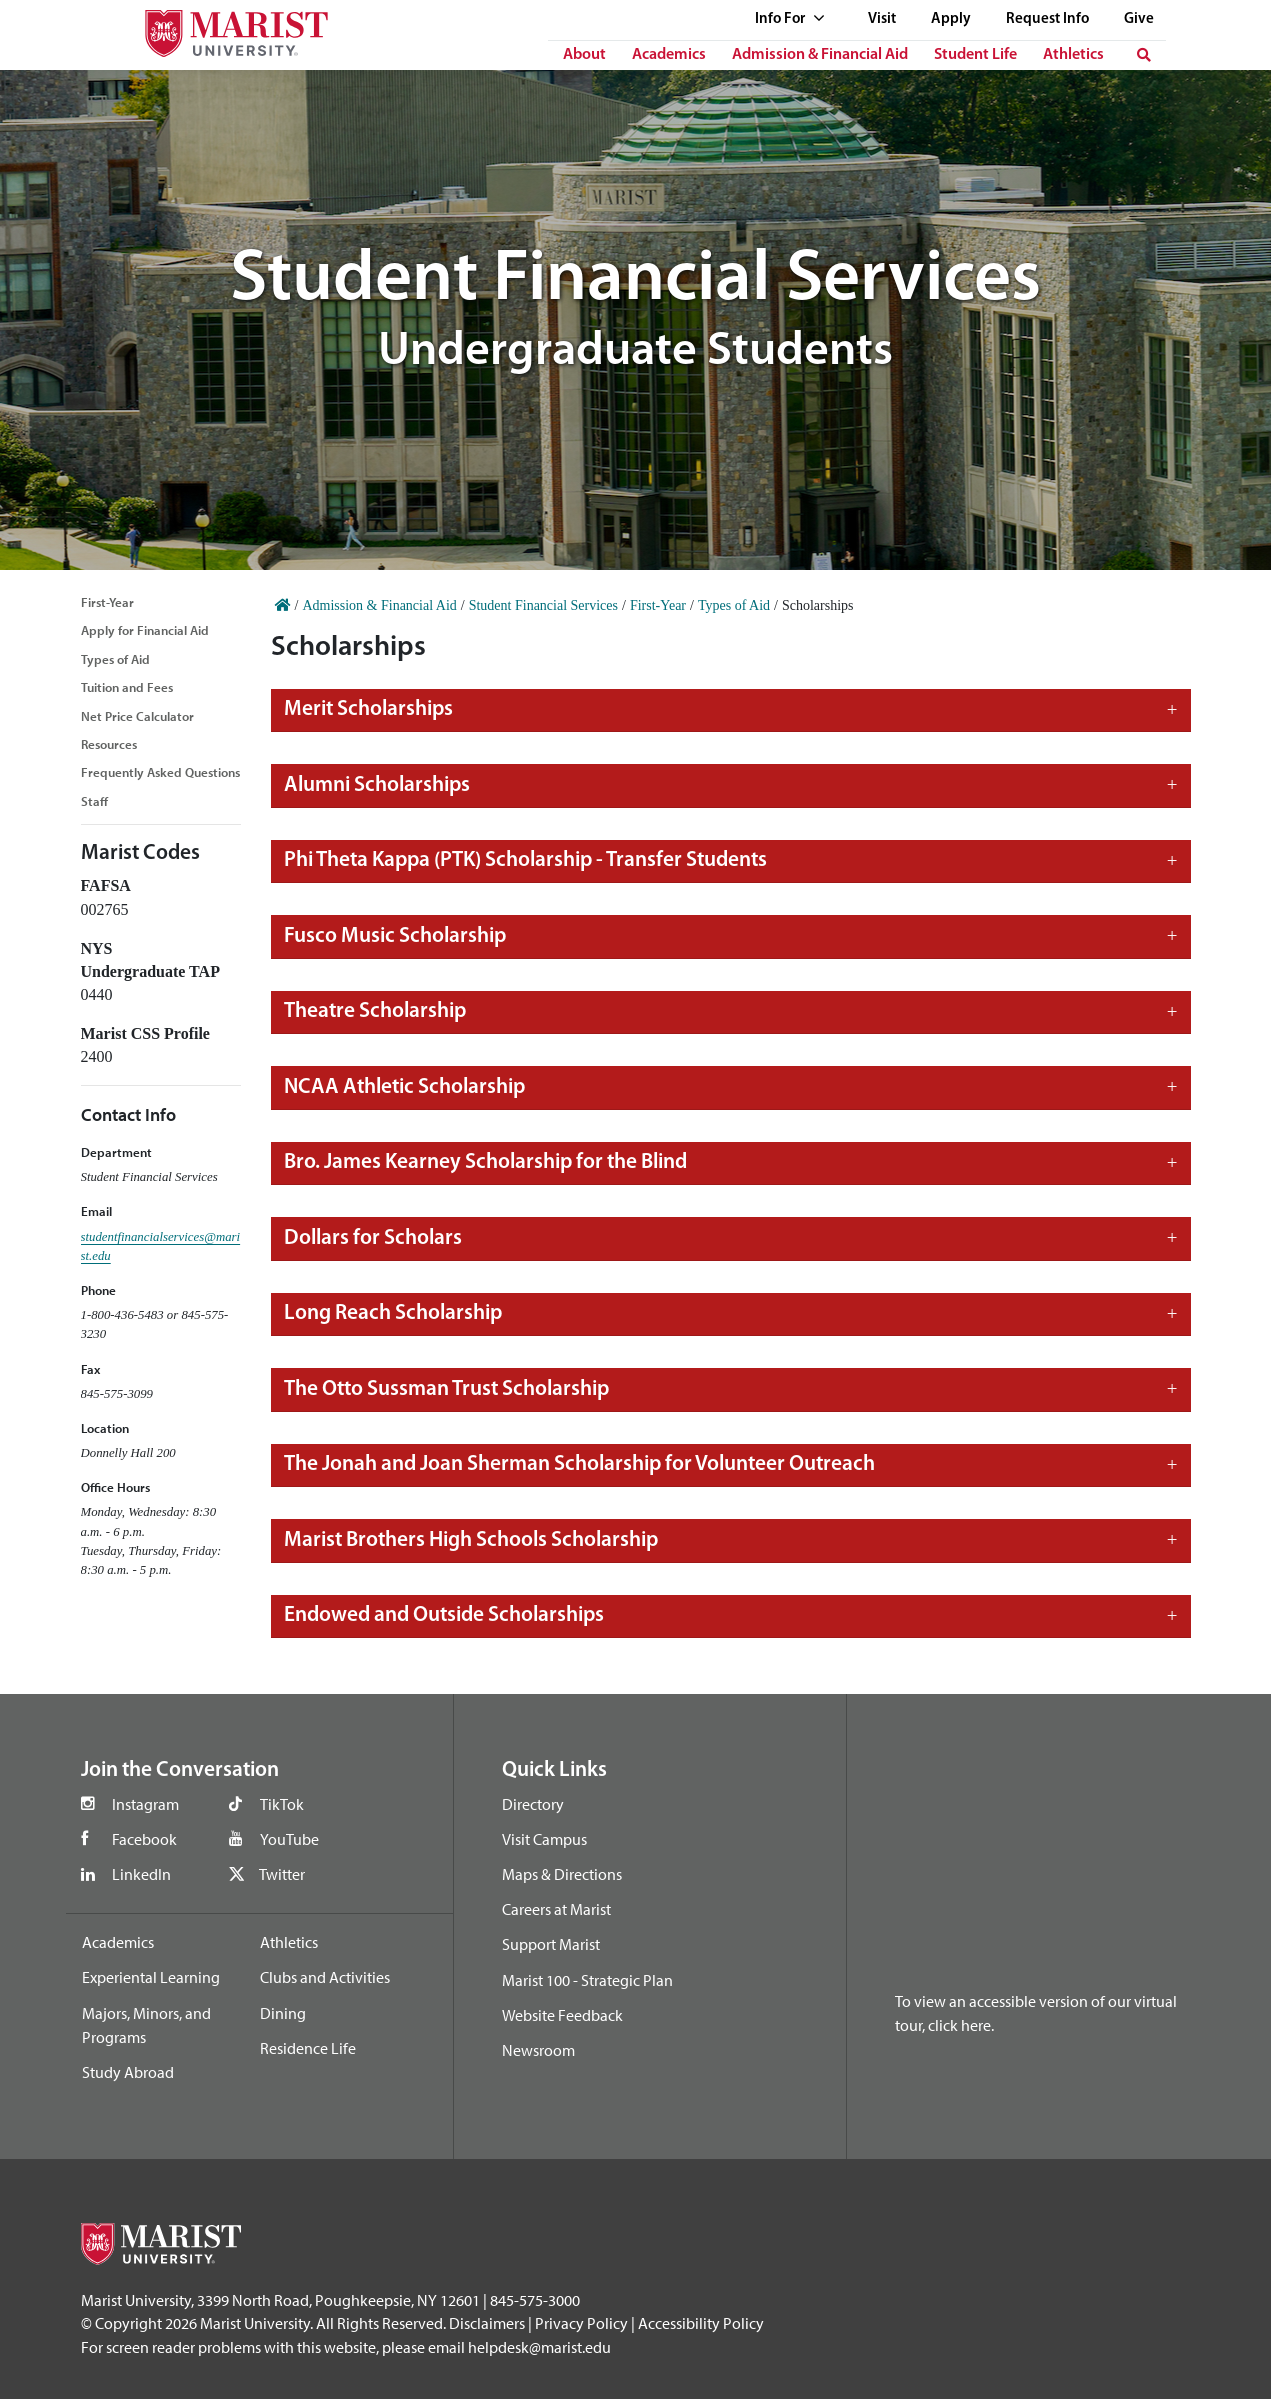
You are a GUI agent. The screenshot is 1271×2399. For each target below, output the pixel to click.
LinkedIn (141, 1874)
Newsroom (538, 2050)
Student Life (975, 55)
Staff (94, 801)
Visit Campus (544, 1839)
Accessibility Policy (701, 2323)
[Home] (283, 605)
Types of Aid (115, 659)
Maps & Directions (562, 1874)
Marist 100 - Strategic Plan (587, 1980)
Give (1139, 19)
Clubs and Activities (325, 1977)
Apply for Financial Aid (145, 630)
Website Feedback (562, 2015)
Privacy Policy (581, 2323)
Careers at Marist (556, 1909)
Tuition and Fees (127, 687)
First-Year (107, 602)
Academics (669, 55)
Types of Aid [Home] (734, 605)
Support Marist (551, 1944)
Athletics (1073, 55)
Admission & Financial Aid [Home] (379, 605)
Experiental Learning (151, 1977)
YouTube (289, 1839)
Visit (882, 19)
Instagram (145, 1804)
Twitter (282, 1874)
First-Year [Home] (658, 605)
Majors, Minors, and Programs (146, 2025)
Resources (109, 744)
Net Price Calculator (137, 716)
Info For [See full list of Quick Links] (790, 19)
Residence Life (308, 2048)
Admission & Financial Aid (820, 55)
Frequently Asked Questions (160, 772)
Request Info (1047, 19)
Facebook (144, 1839)
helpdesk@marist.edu (539, 2347)
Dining (283, 2013)
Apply (951, 19)
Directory (533, 1804)
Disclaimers (487, 2323)
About (584, 55)
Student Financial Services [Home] (543, 605)
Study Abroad (128, 2072)
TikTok (282, 1804)
